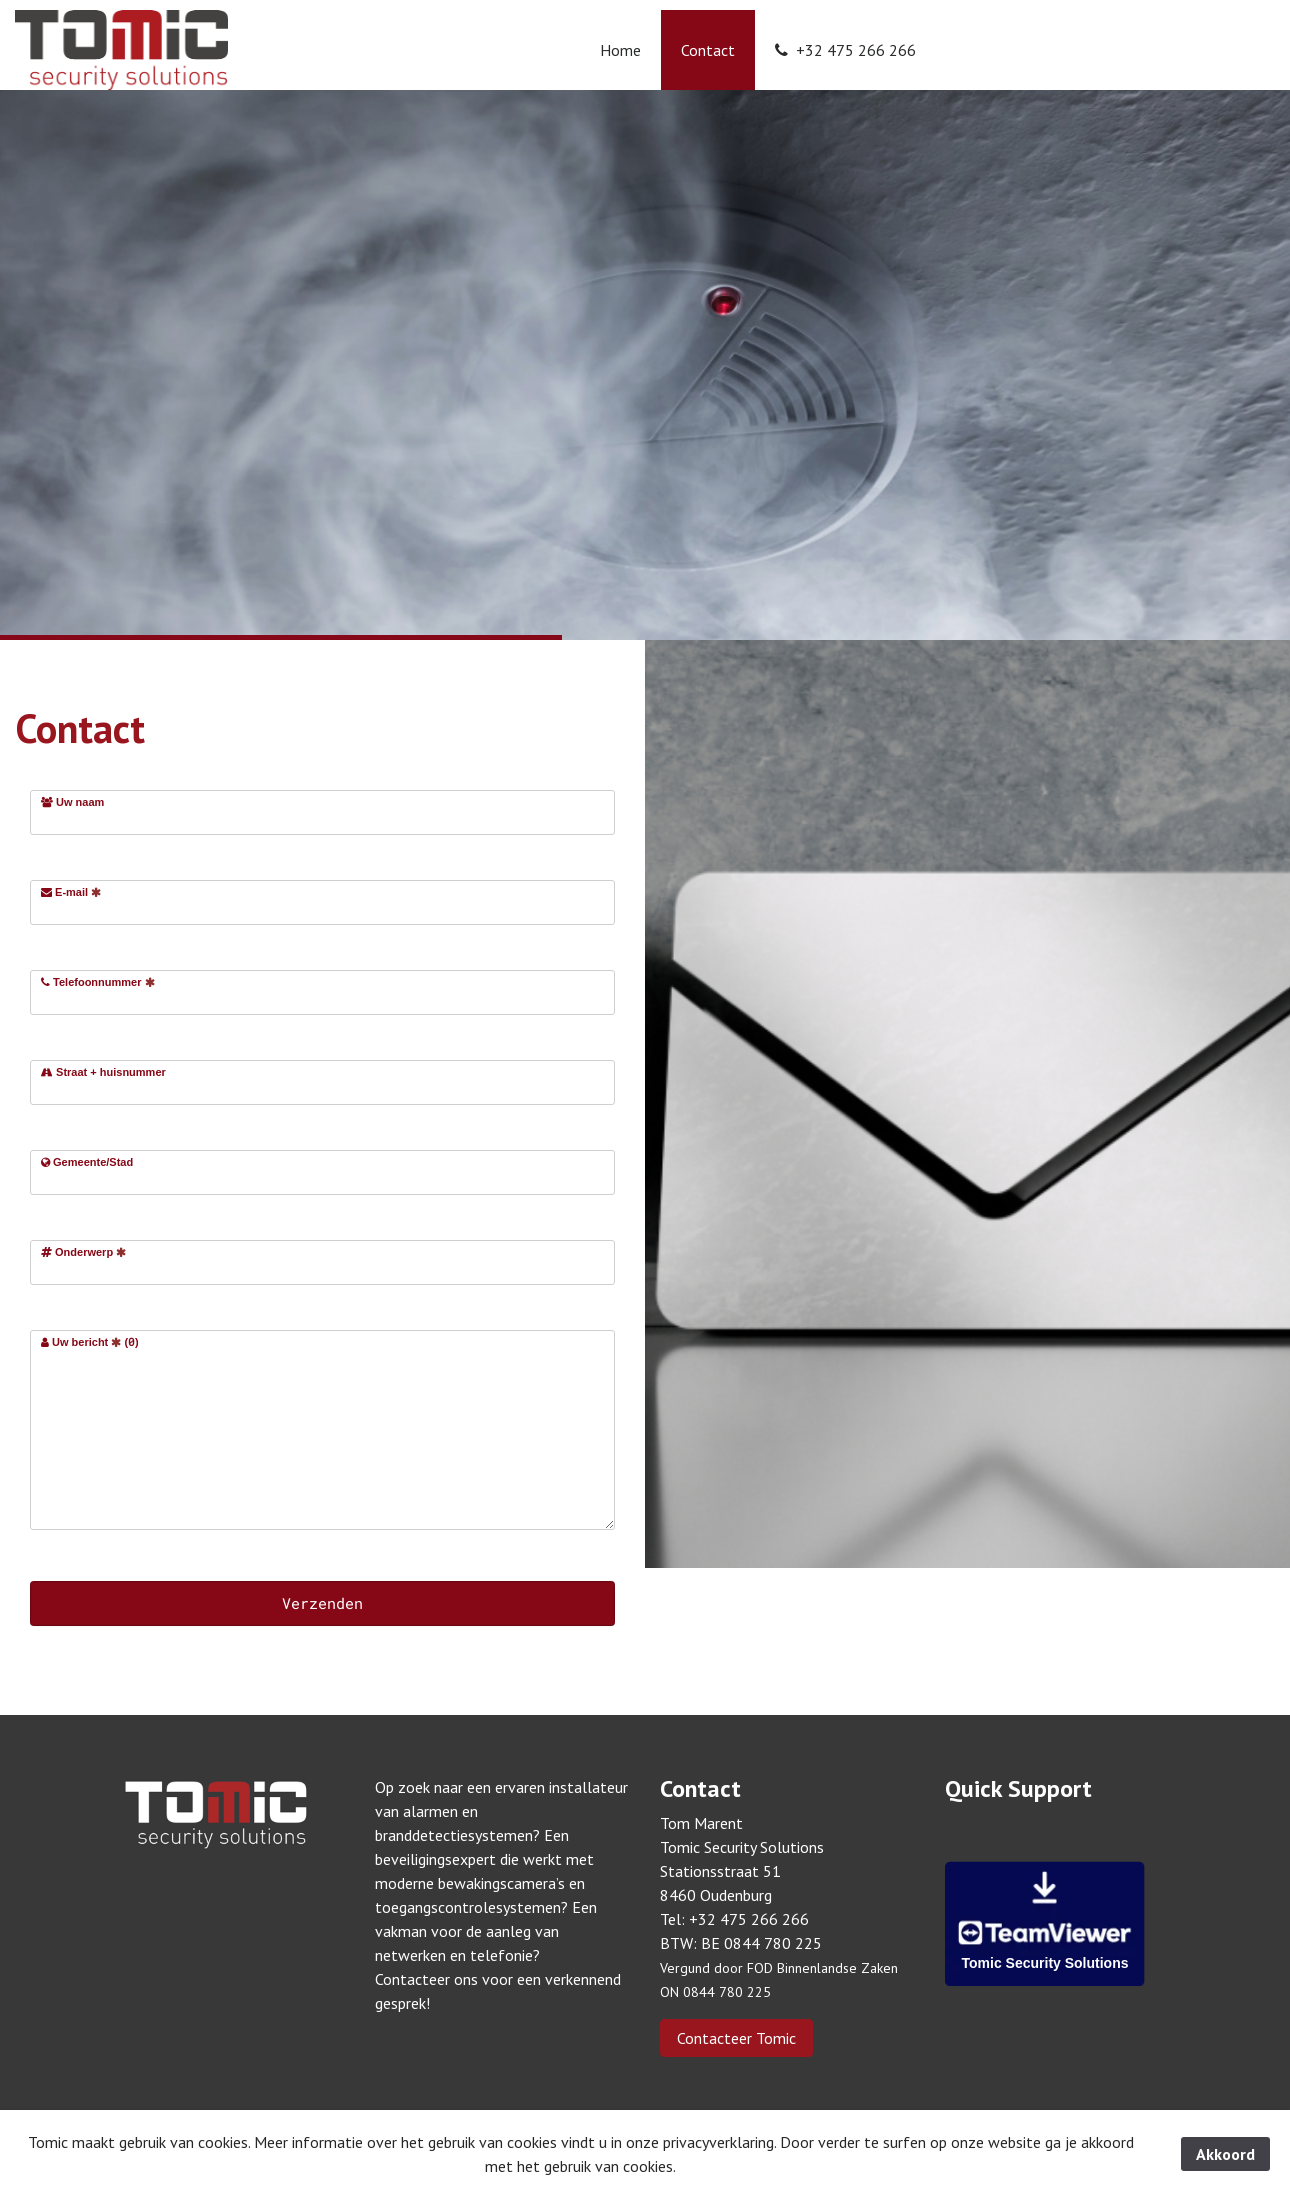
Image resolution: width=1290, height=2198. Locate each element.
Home (620, 50)
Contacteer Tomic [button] (736, 2038)
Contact (708, 50)
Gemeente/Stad (87, 1162)
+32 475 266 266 (845, 50)
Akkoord (1225, 2154)
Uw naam (72, 802)
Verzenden (322, 1603)
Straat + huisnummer (103, 1072)
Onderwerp (83, 1252)
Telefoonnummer (98, 982)
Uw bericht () (90, 1341)
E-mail (71, 892)
